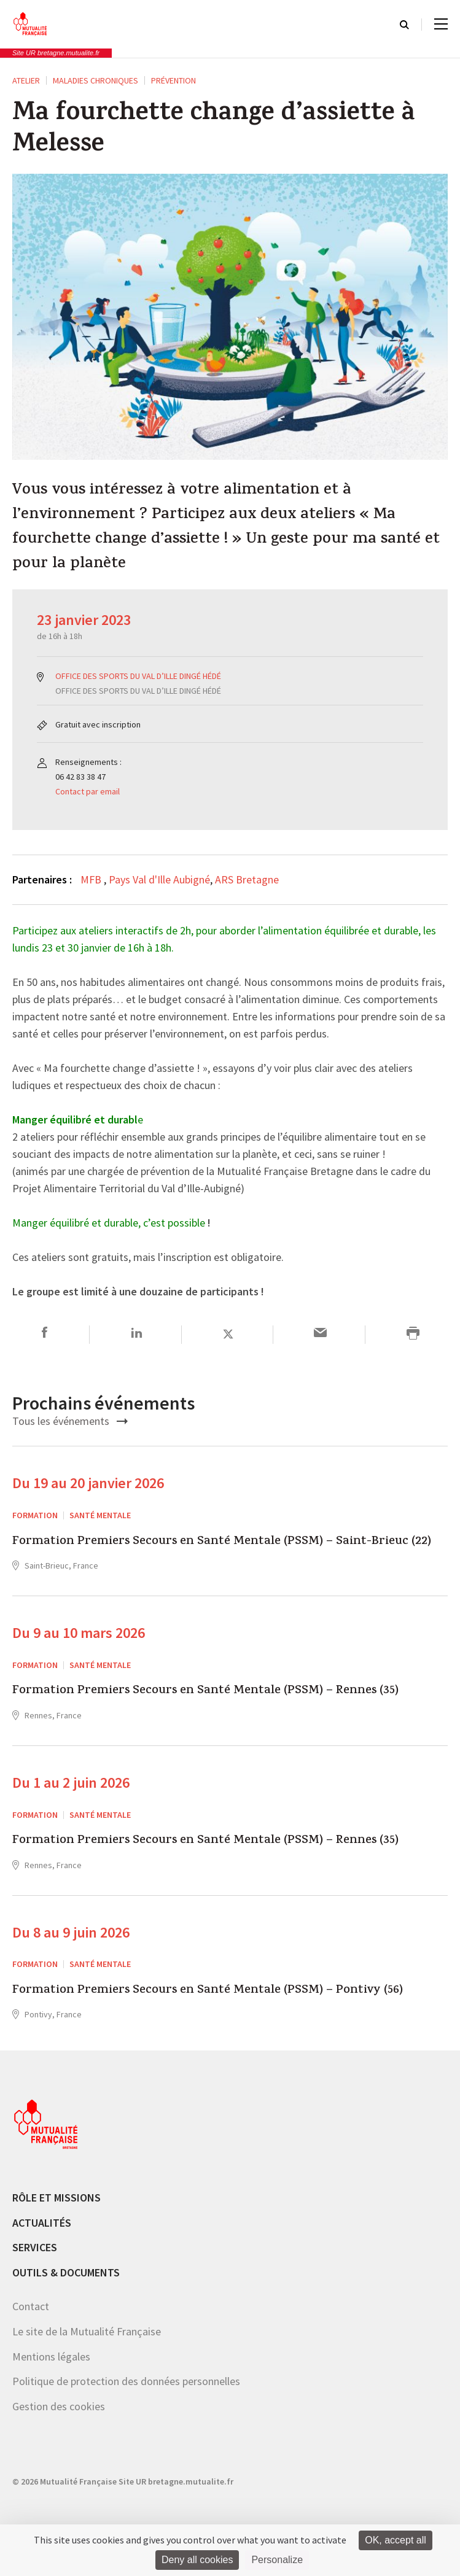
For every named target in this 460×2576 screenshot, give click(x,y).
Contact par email (87, 791)
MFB (92, 879)
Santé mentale (100, 1515)
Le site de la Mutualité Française (86, 2331)
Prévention (173, 80)
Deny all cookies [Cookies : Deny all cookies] (197, 2560)
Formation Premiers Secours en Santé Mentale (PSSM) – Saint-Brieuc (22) (221, 1542)
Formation (35, 1515)
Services (34, 2247)
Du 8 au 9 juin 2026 (71, 1932)
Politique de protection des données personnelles (126, 2381)
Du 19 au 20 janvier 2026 (88, 1482)
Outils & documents (66, 2272)
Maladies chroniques (95, 80)
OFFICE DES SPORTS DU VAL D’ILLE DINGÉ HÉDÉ (138, 675)
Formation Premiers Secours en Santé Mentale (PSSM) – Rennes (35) (205, 1691)
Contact (30, 2306)
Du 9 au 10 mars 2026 (78, 1632)
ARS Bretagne (247, 879)
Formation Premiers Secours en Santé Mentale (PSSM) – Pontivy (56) (207, 1991)
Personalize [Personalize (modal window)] (277, 2560)
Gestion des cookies (58, 2406)
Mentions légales (51, 2356)
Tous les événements (70, 1421)
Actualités (41, 2223)
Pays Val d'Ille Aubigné (159, 879)
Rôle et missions (56, 2197)
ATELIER (26, 80)
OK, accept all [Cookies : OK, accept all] (395, 2540)
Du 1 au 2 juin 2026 (71, 1782)
